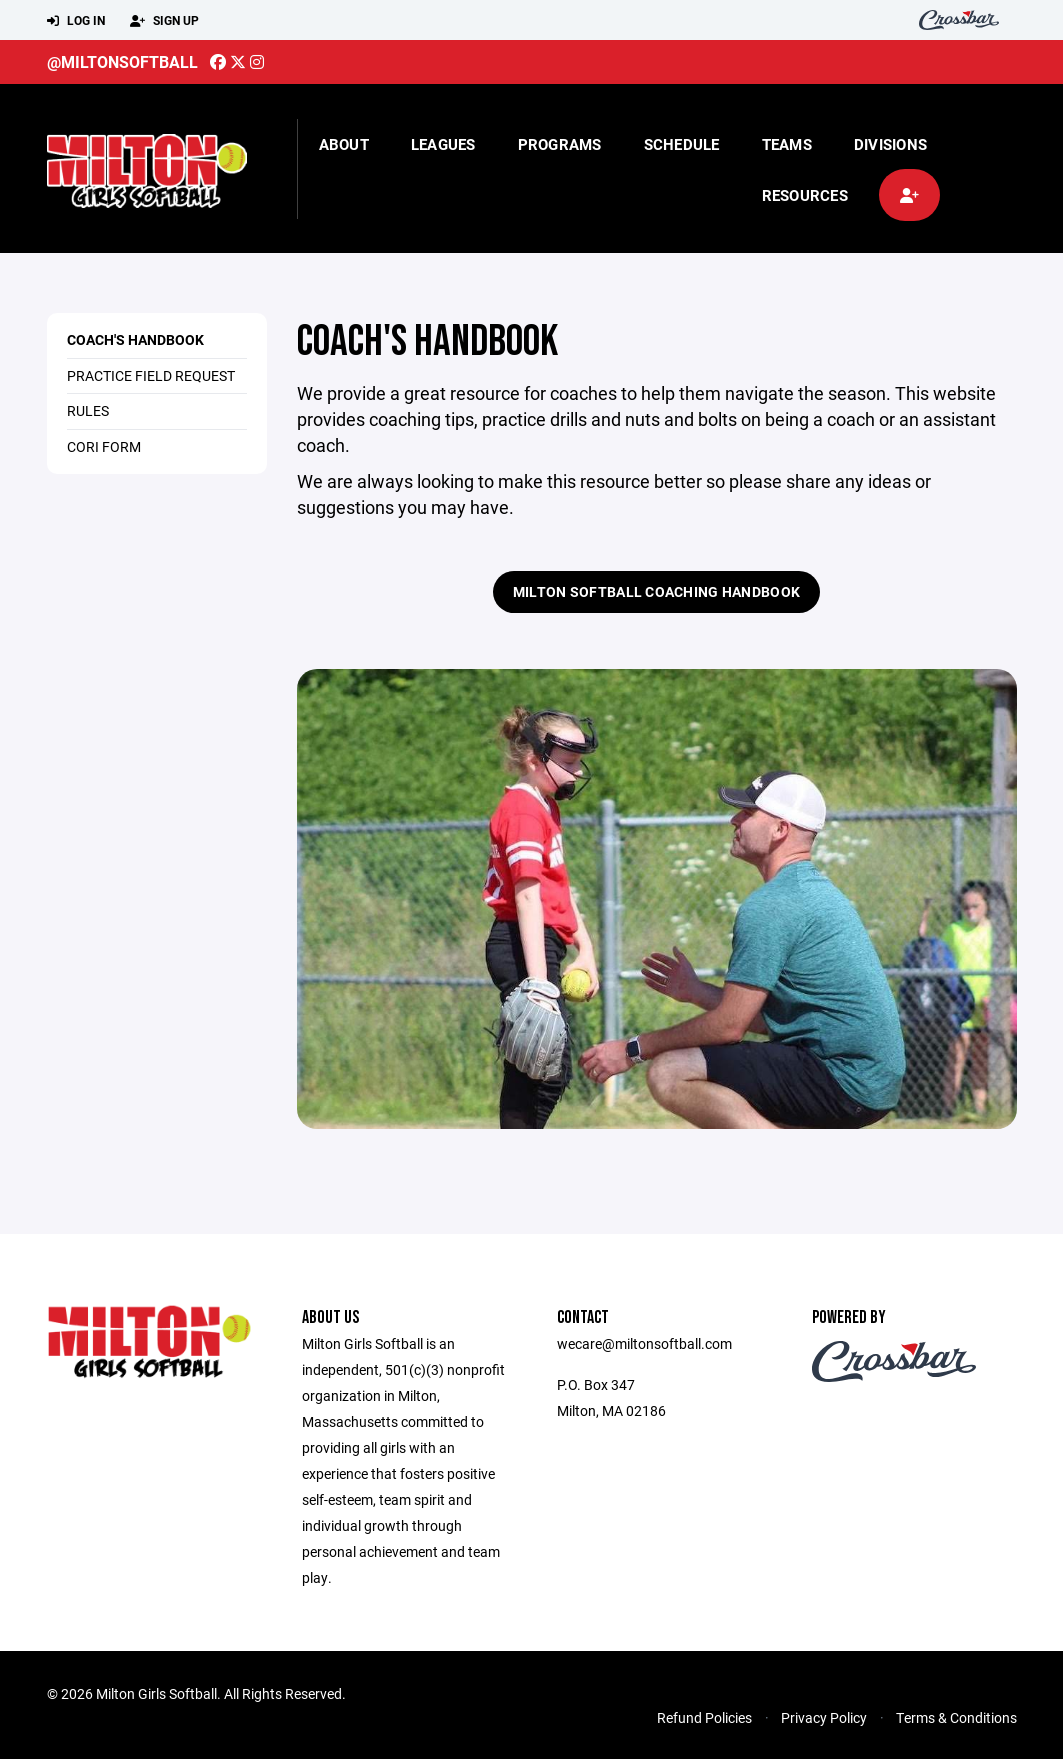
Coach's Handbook (135, 339)
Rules (88, 410)
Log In (76, 21)
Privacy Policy (824, 1717)
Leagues (443, 144)
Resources (805, 195)
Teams (787, 144)
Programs (560, 144)
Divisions (890, 144)
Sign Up (164, 21)
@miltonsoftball (122, 61)
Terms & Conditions (956, 1717)
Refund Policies (704, 1717)
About (344, 144)
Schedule (682, 144)
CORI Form (104, 446)
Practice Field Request (151, 375)
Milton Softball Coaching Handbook (656, 591)
